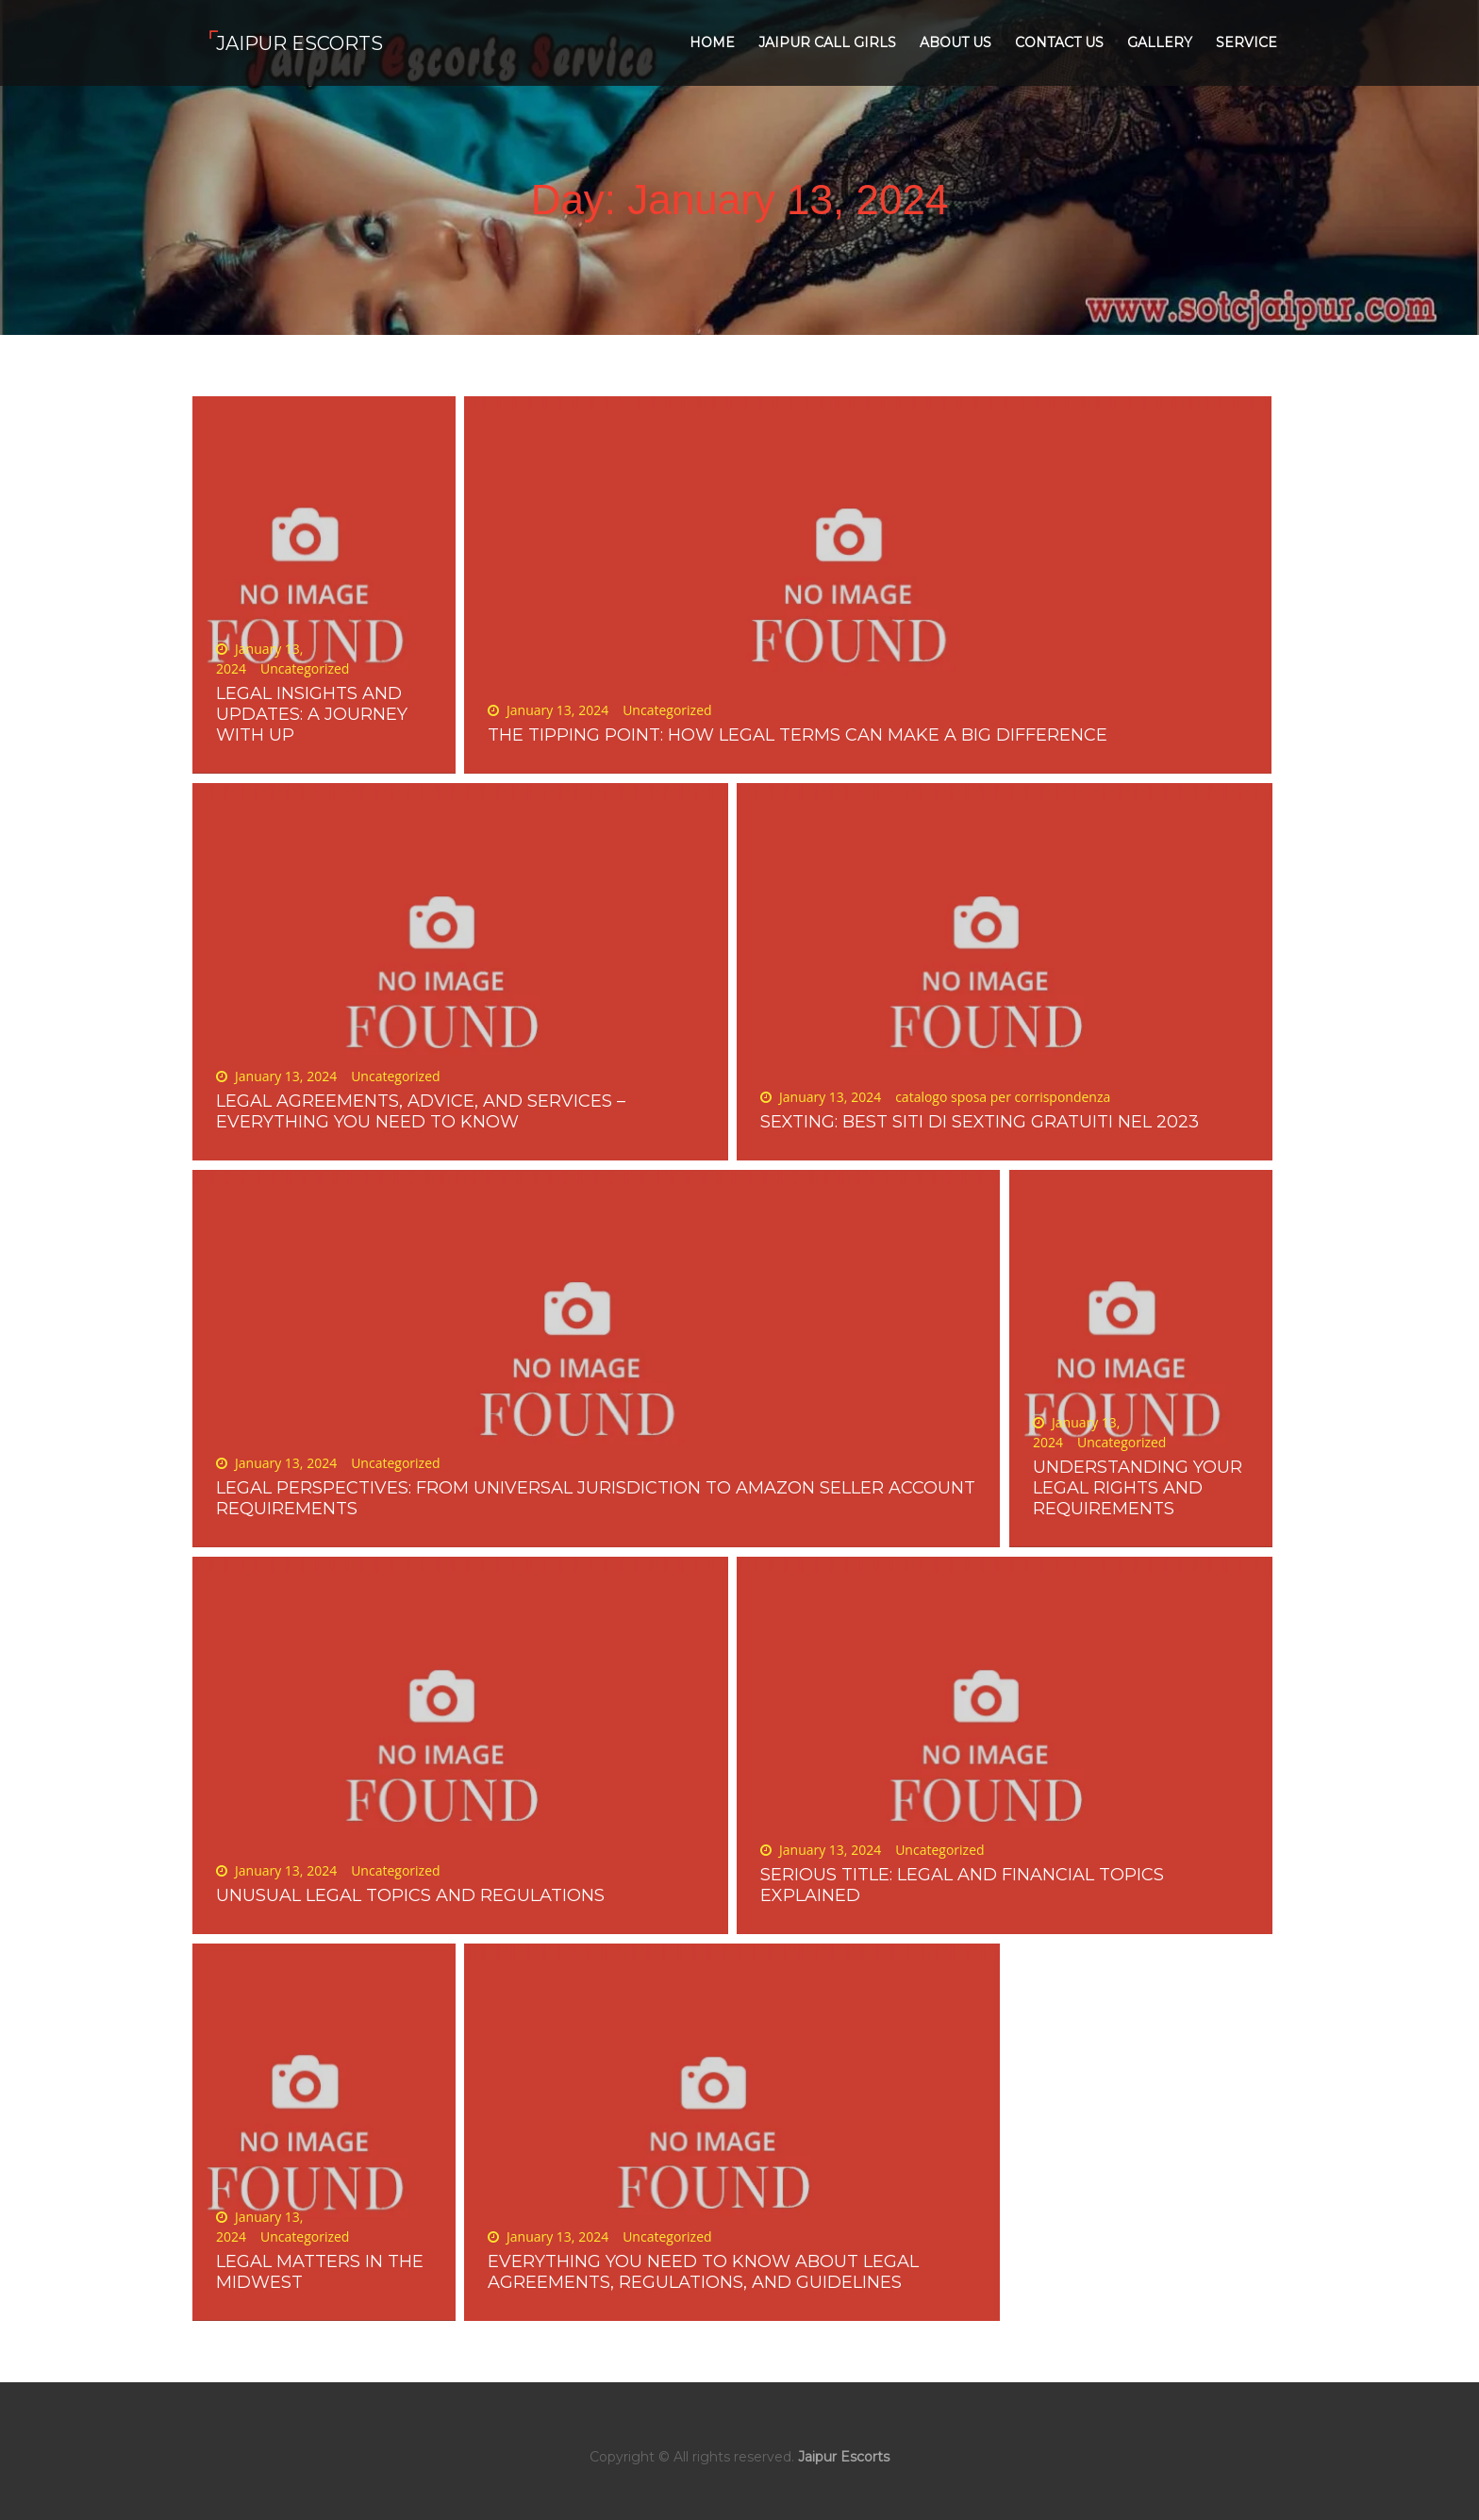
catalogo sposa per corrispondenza (1002, 1097)
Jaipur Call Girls (827, 42)
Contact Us (1059, 42)
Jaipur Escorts (299, 43)
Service (1246, 42)
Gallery (1159, 42)
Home (712, 42)
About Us (955, 42)
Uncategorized (304, 668)
